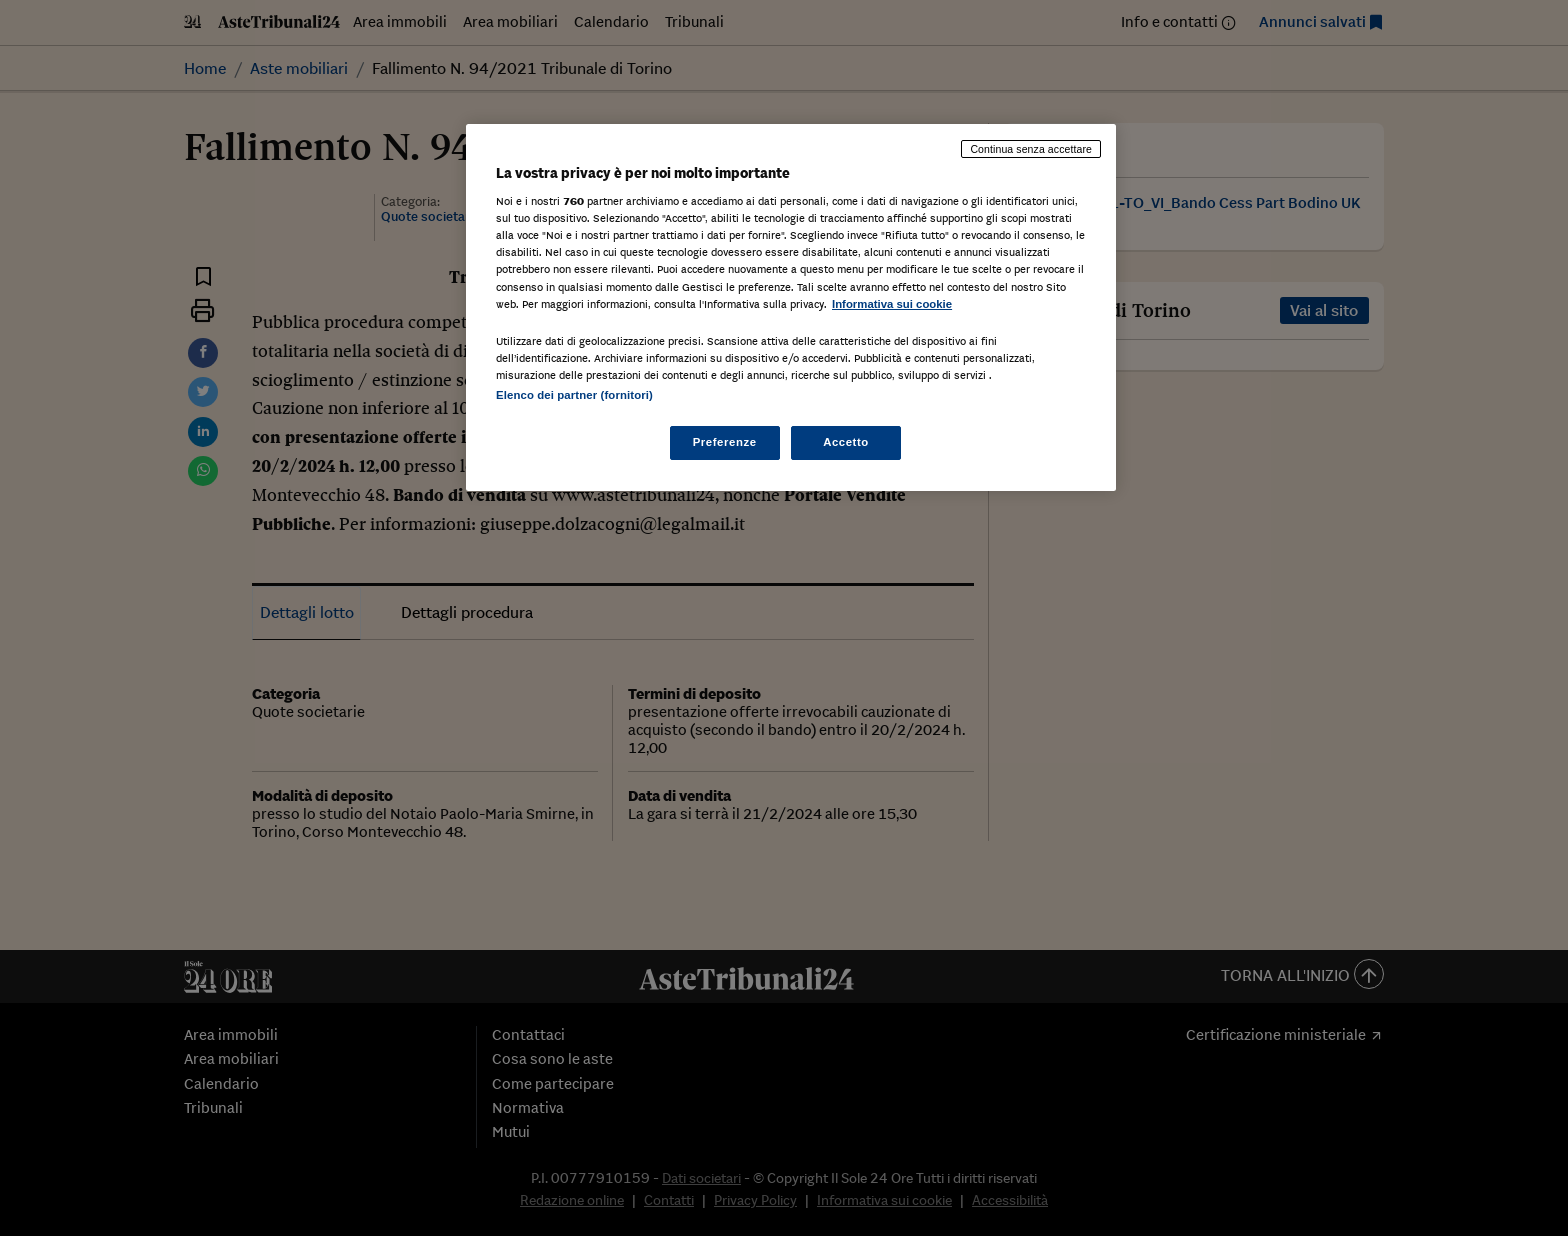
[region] (791, 307)
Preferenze (725, 442)
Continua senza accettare (1031, 149)
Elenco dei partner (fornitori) (574, 395)
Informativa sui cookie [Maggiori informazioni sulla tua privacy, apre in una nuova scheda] (892, 304)
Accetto (846, 442)
